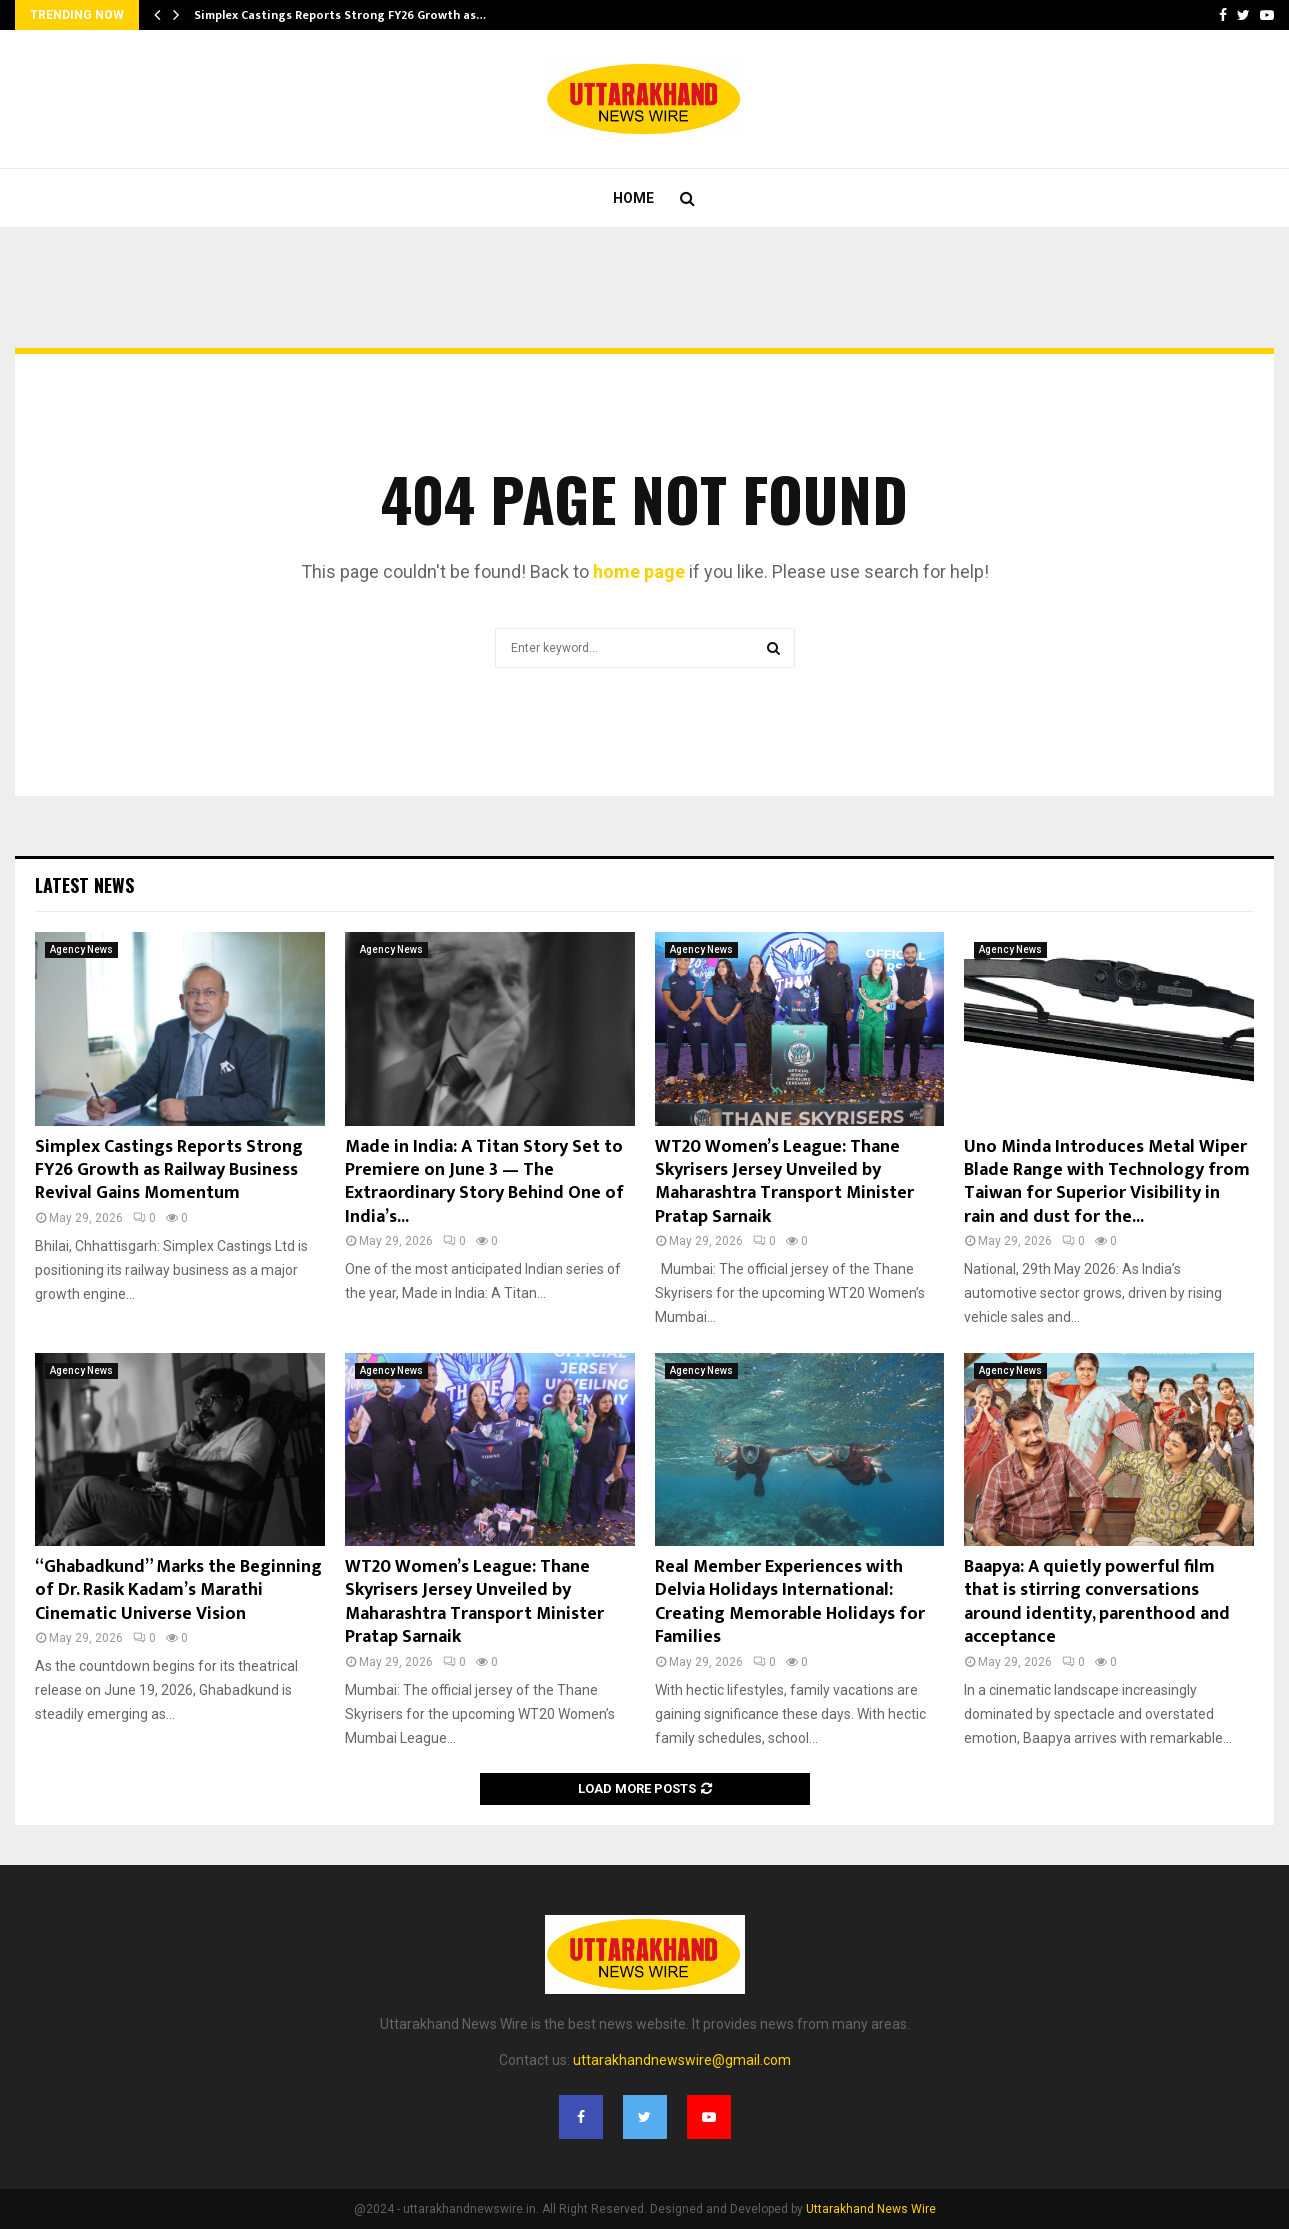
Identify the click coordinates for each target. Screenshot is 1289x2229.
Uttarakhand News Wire (871, 2209)
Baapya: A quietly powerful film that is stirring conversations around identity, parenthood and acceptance (1097, 1602)
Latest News (84, 885)
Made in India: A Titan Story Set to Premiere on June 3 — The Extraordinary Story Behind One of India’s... (484, 1182)
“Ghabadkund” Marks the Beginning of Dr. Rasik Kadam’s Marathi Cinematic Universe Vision (178, 1590)
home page (639, 571)
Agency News (81, 949)
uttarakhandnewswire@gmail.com (682, 2060)
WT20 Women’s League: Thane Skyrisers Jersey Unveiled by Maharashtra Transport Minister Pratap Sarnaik (784, 1182)
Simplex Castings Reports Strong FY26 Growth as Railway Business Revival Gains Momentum (169, 1170)
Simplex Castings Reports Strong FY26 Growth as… (340, 15)
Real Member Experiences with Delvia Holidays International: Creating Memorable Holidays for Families (790, 1602)
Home (633, 198)
